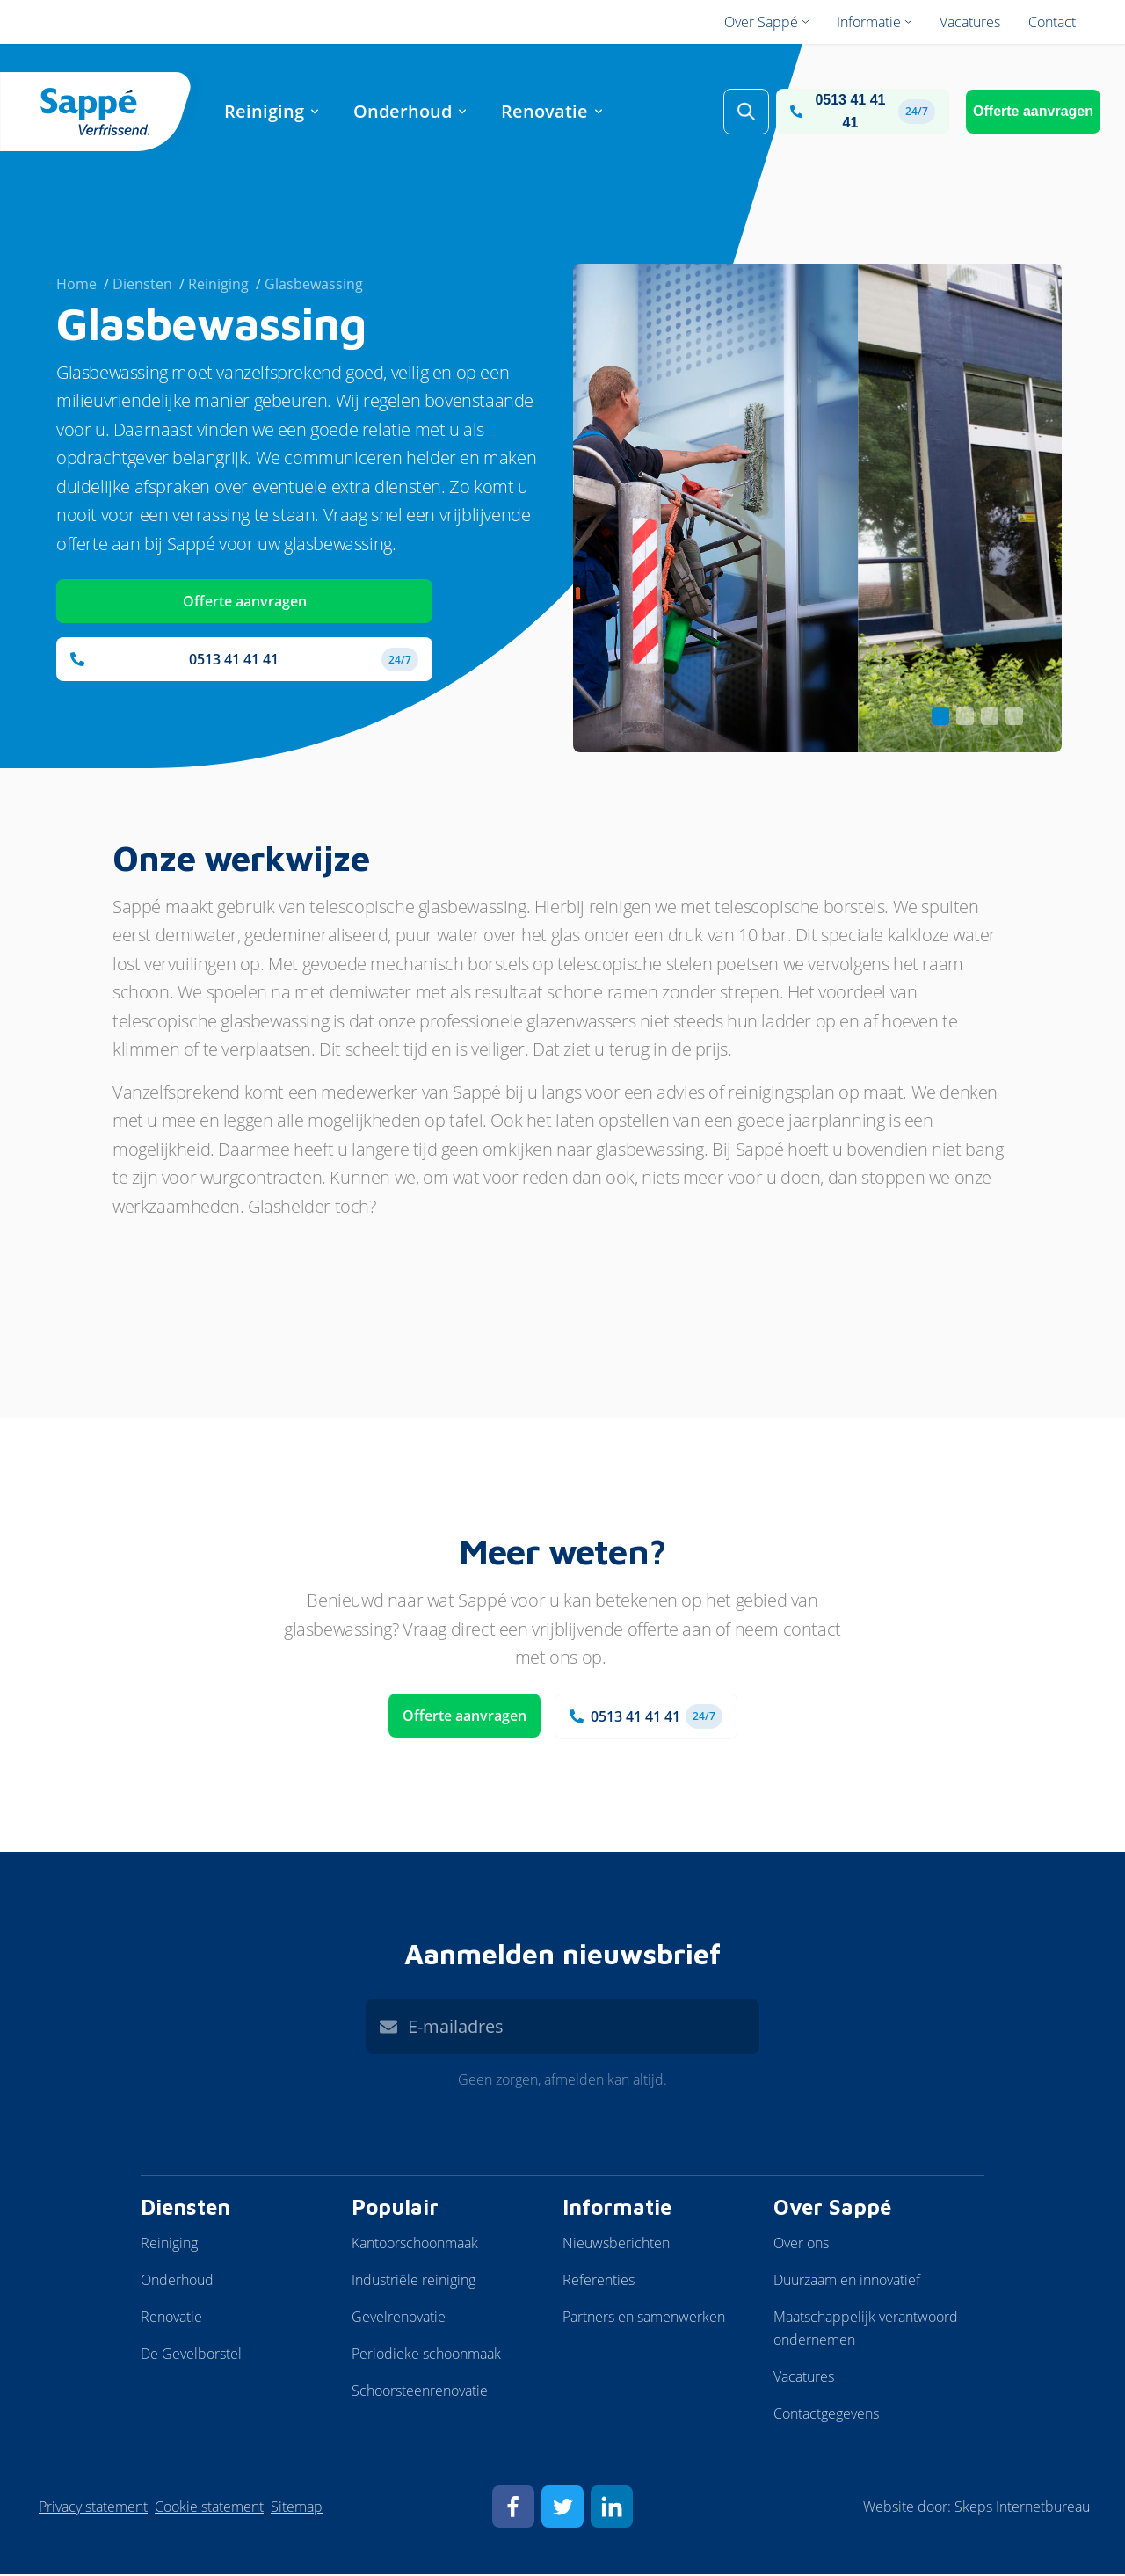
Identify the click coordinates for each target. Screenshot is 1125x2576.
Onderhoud (177, 2281)
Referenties (598, 2281)
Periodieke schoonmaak (426, 2355)
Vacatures (803, 2378)
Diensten (185, 2208)
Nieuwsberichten (616, 2244)
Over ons (801, 2244)
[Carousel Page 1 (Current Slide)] (940, 718)
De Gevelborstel (191, 2355)
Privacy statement (93, 2508)
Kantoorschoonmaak (415, 2244)
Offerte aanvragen (1033, 112)
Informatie (616, 2208)
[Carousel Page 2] (965, 718)
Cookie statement (209, 2508)
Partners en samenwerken (643, 2318)
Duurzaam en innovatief (846, 2281)
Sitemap (297, 2508)
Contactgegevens (826, 2415)
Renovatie (171, 2318)
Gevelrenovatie (399, 2318)
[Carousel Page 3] (989, 718)
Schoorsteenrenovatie (420, 2392)
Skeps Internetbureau (1022, 2508)
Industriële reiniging (413, 2281)
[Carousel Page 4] (1014, 718)
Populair (395, 2208)
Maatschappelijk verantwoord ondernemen (865, 2330)
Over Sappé (832, 2208)
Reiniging (169, 2244)
